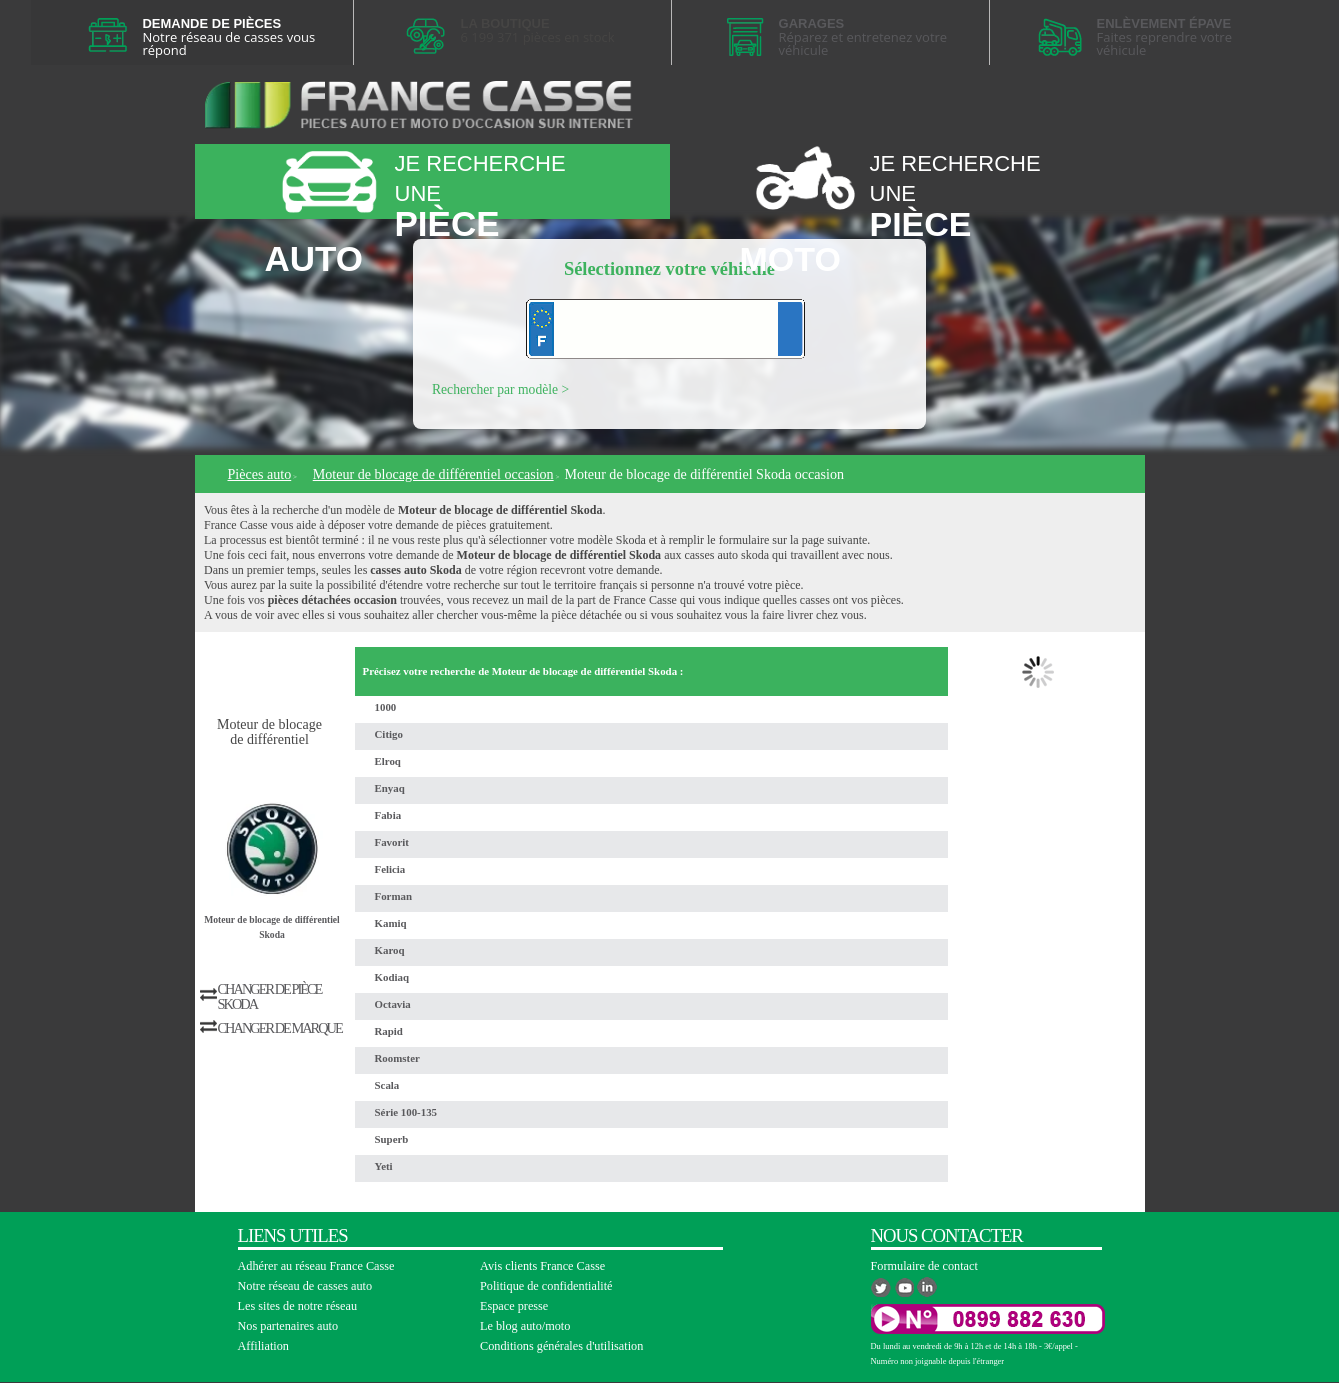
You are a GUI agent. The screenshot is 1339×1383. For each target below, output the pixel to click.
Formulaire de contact (924, 1266)
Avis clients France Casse (542, 1266)
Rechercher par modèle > (500, 389)
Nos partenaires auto (288, 1326)
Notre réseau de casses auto (305, 1286)
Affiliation (263, 1346)
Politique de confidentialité (546, 1286)
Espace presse (514, 1306)
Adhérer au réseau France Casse (316, 1266)
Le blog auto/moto (525, 1326)
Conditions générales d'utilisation (561, 1346)
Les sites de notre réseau (298, 1306)
